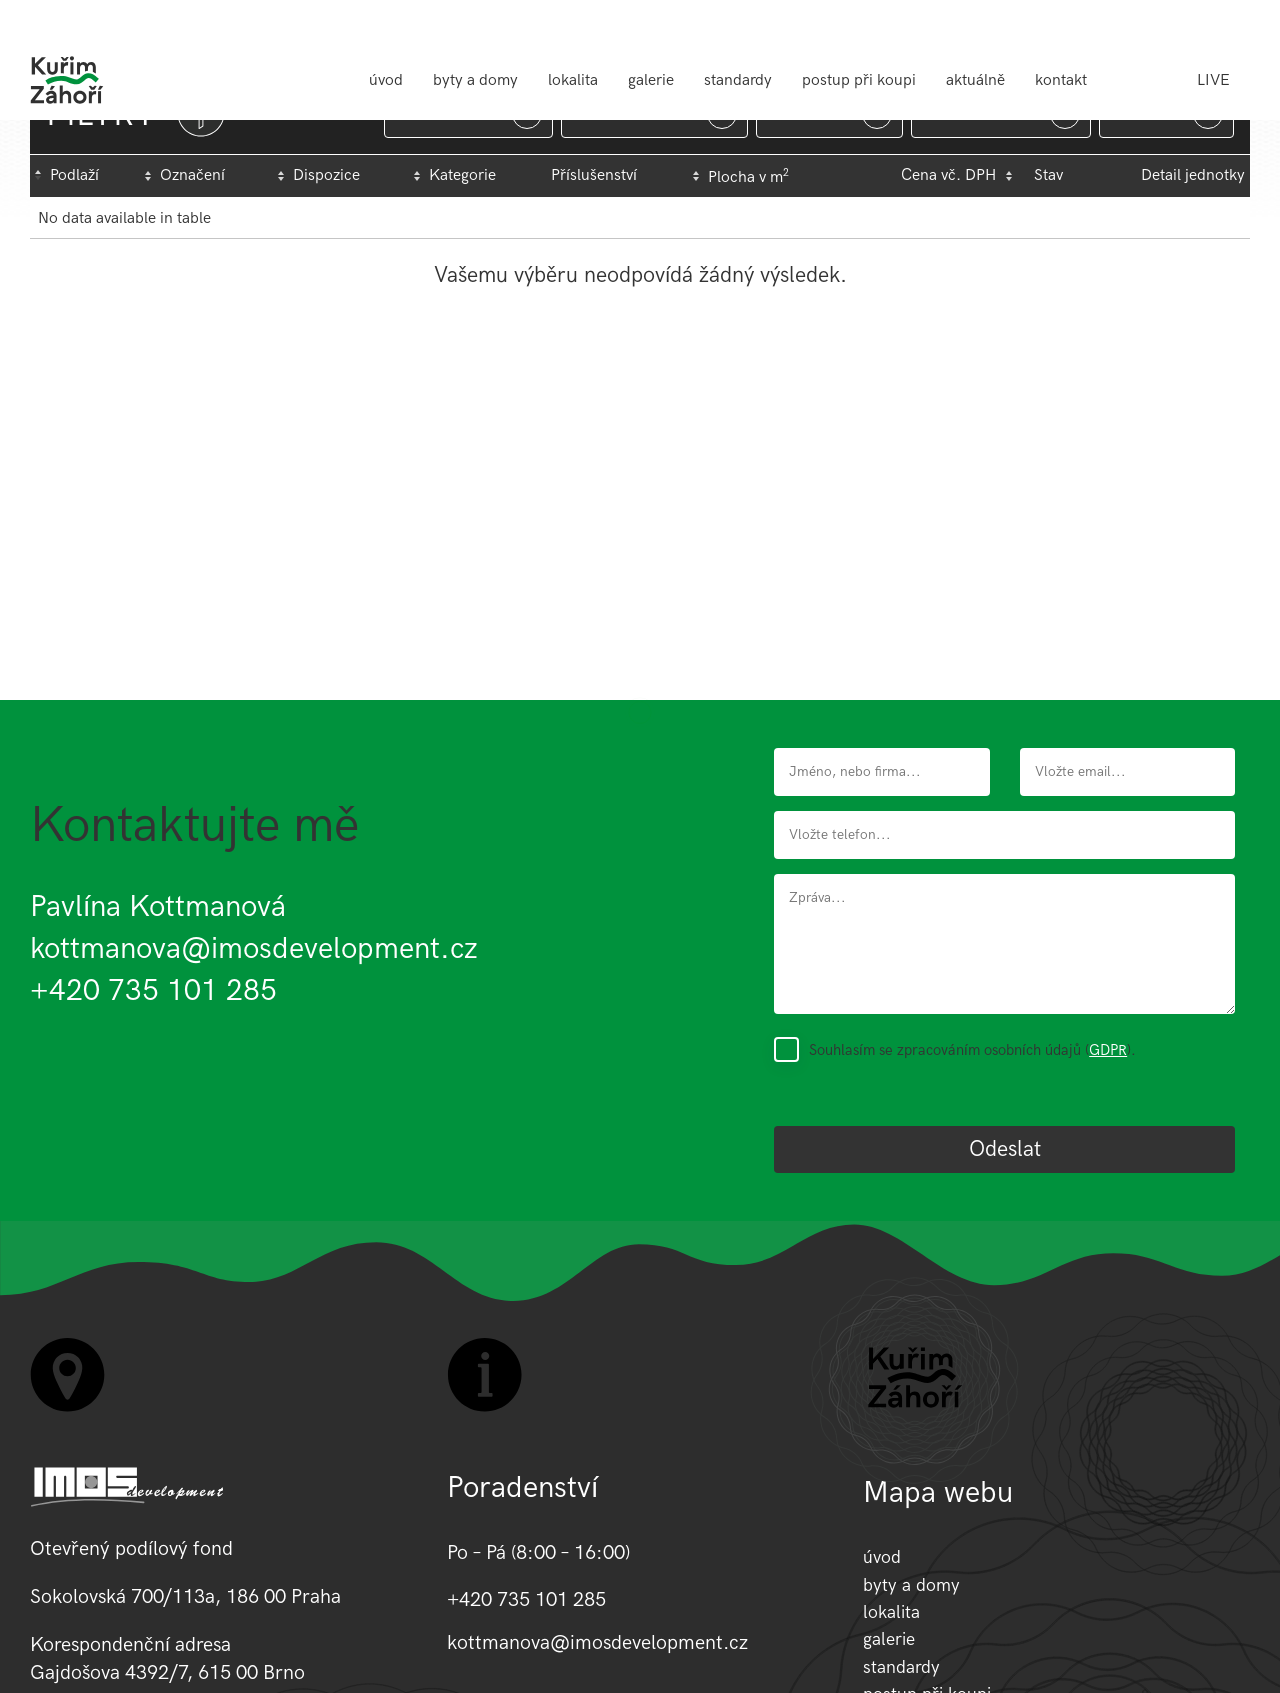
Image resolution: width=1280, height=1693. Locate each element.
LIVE (1213, 80)
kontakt (1061, 80)
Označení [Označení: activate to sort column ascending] (192, 175)
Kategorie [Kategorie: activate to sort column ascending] (462, 175)
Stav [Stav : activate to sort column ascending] (1048, 175)
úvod (386, 80)
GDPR (1108, 1050)
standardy (738, 80)
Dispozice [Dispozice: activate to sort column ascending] (326, 175)
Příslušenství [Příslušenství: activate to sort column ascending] (594, 175)
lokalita (573, 80)
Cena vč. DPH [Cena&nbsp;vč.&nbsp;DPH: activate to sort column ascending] (948, 175)
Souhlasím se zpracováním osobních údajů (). (972, 1050)
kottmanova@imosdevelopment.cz (254, 949)
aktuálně (975, 80)
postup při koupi (859, 80)
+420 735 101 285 (153, 991)
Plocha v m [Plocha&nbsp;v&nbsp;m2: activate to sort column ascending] (748, 177)
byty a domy (475, 80)
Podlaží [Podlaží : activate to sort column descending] (74, 175)
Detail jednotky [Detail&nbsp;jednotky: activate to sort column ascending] (1193, 175)
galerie (651, 80)
